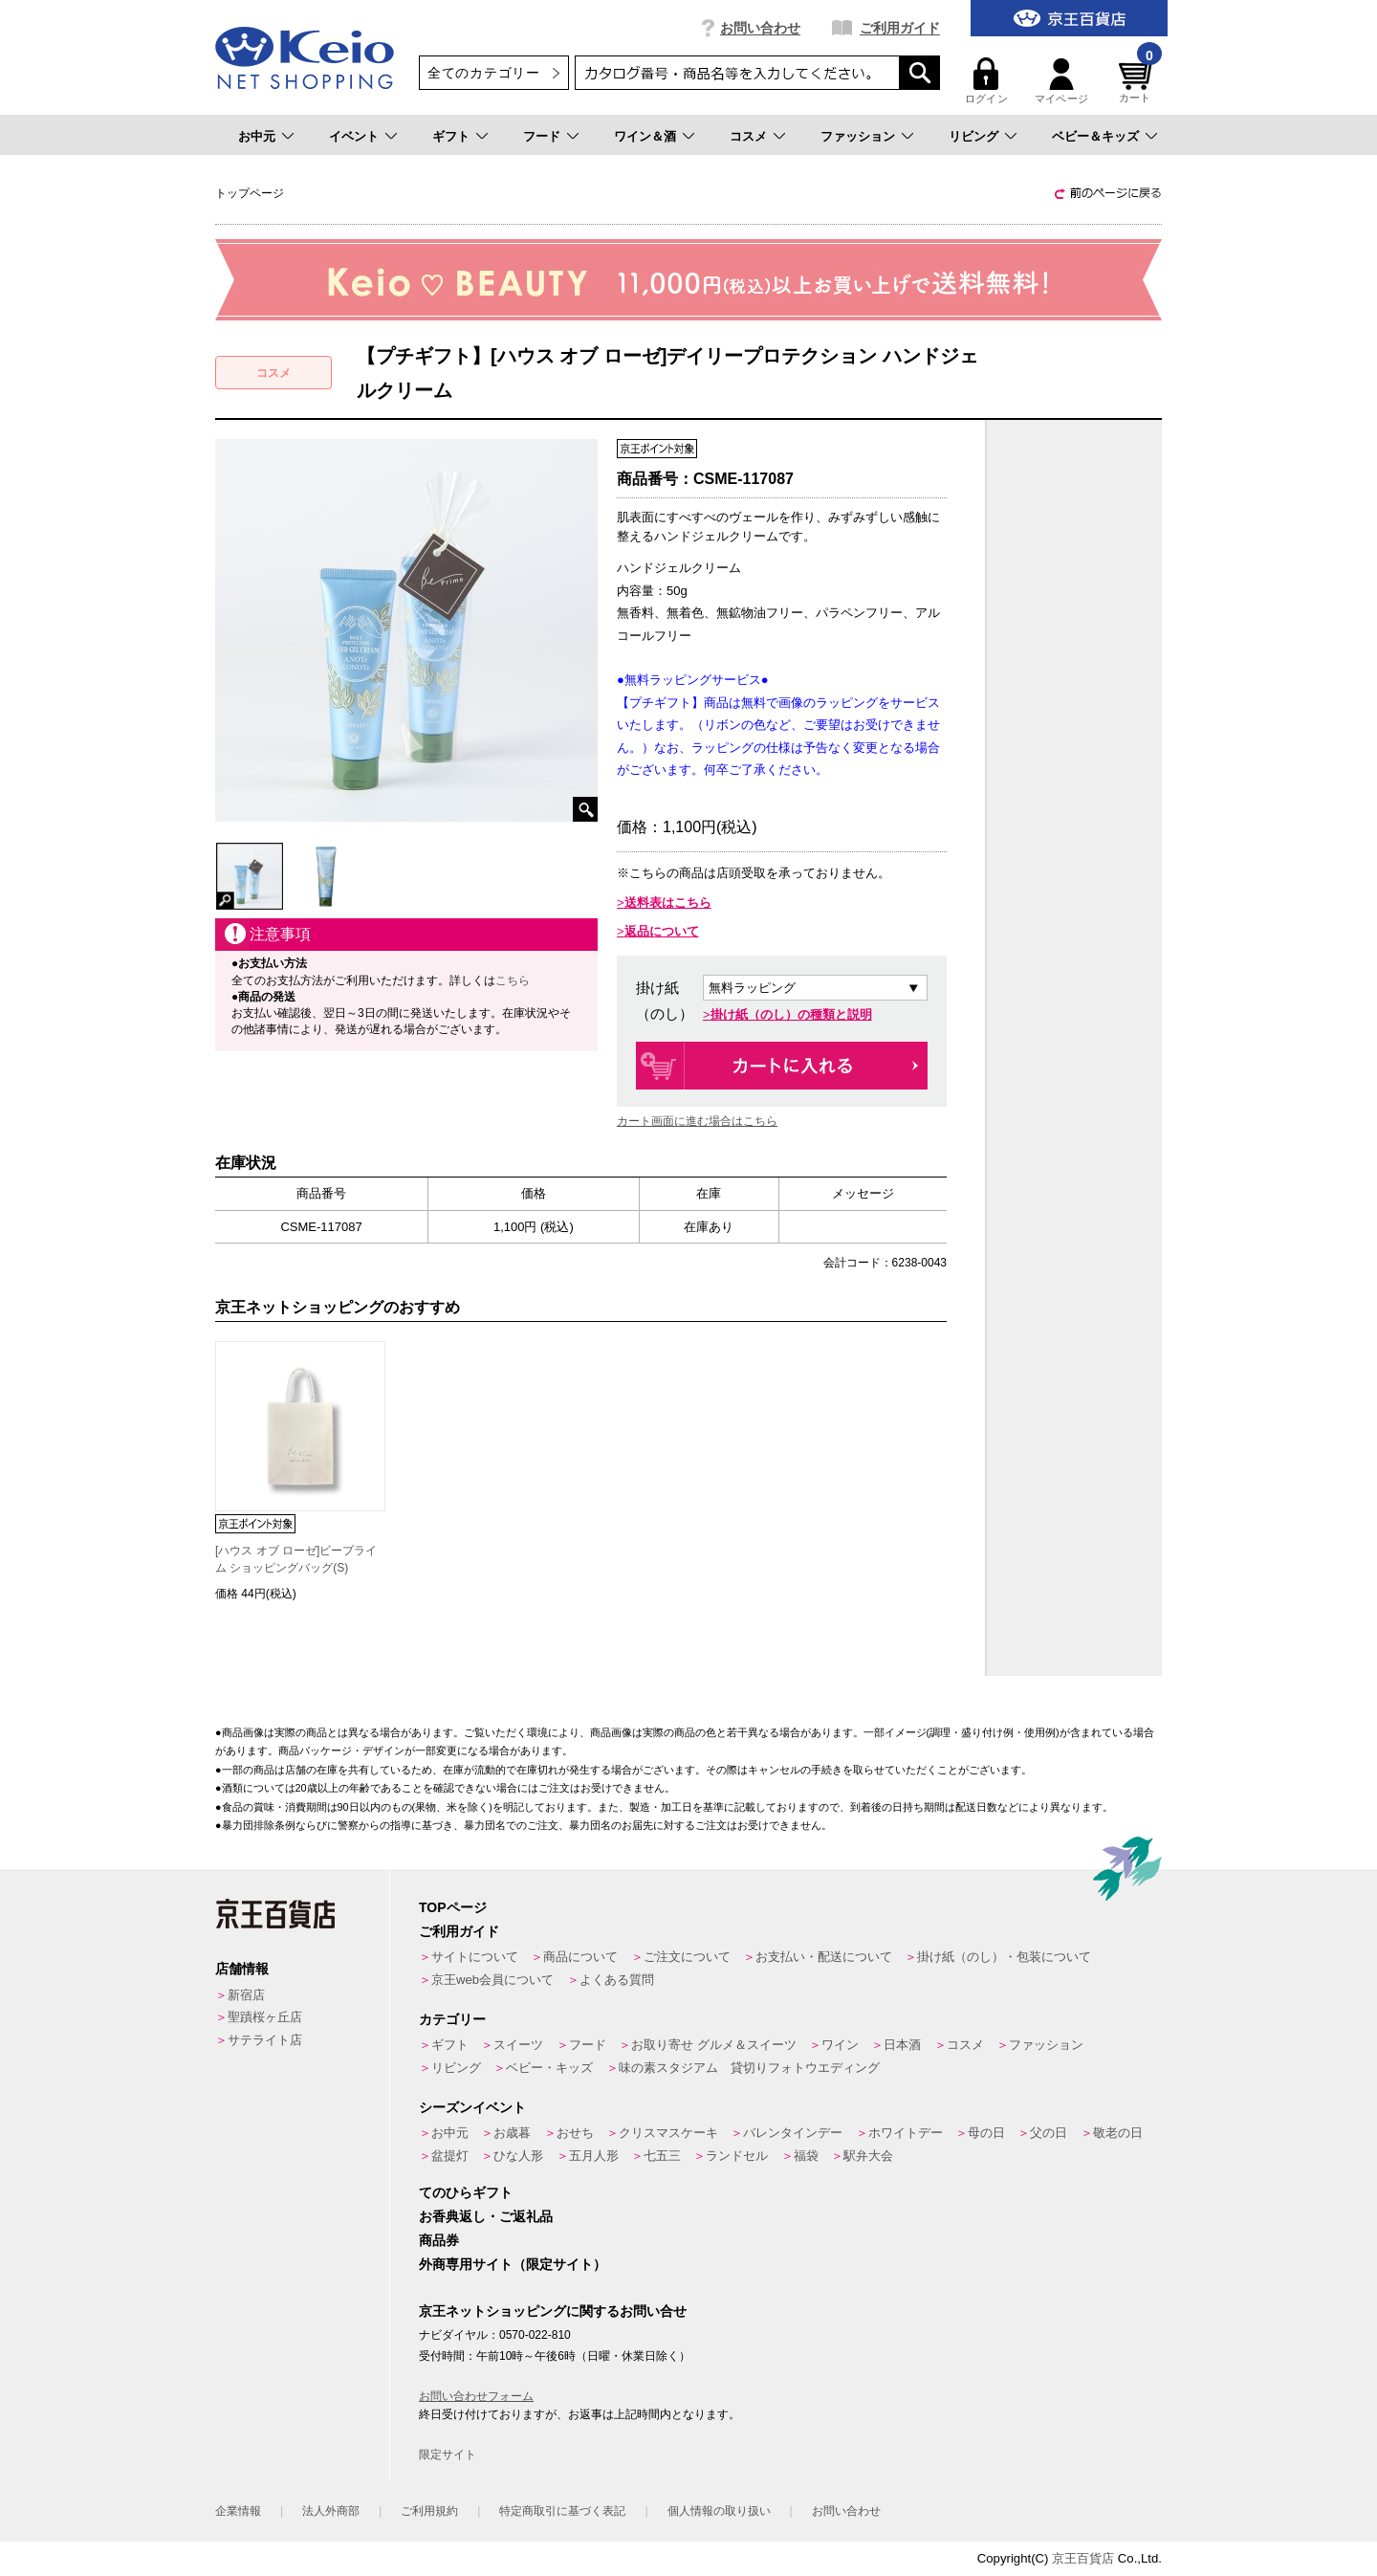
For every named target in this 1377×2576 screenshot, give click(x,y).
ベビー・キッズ (549, 2067)
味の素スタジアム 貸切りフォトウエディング (749, 2067)
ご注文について (687, 1956)
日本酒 (902, 2044)
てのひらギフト (466, 2192)
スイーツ (518, 2044)
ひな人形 (518, 2155)
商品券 (439, 2240)
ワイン (840, 2044)
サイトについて (474, 1956)
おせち (575, 2132)
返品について (661, 931)
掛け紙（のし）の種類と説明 (791, 1014)
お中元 (256, 136)
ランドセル (737, 2155)
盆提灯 (450, 2155)
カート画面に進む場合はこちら (697, 1121)
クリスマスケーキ (668, 2132)
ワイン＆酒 (645, 136)
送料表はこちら (667, 902)
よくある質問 (616, 1979)
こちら (512, 980)
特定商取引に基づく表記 (562, 2511)
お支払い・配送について (823, 1956)
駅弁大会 (868, 2155)
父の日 (1048, 2132)
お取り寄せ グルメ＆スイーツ (714, 2044)
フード (541, 136)
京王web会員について (492, 1979)
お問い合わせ (760, 27)
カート (1138, 80)
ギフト (451, 136)
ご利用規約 (429, 2511)
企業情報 (238, 2511)
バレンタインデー (792, 2132)
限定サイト (447, 2454)
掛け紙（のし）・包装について (1004, 1956)
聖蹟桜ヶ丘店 (265, 2017)
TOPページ (453, 1907)
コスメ (748, 136)
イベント (354, 136)
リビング (973, 136)
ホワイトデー (905, 2132)
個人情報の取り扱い (719, 2511)
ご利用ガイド (900, 27)
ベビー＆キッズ (1095, 136)
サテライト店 (265, 2040)
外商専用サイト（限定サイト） (512, 2264)
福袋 (806, 2155)
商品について (580, 1956)
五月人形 (594, 2155)
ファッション (857, 136)
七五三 (662, 2155)
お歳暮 (512, 2132)
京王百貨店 (1083, 2558)
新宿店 (246, 1995)
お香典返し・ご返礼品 (486, 2216)
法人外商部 (331, 2511)
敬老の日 (1118, 2132)
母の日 (986, 2132)
